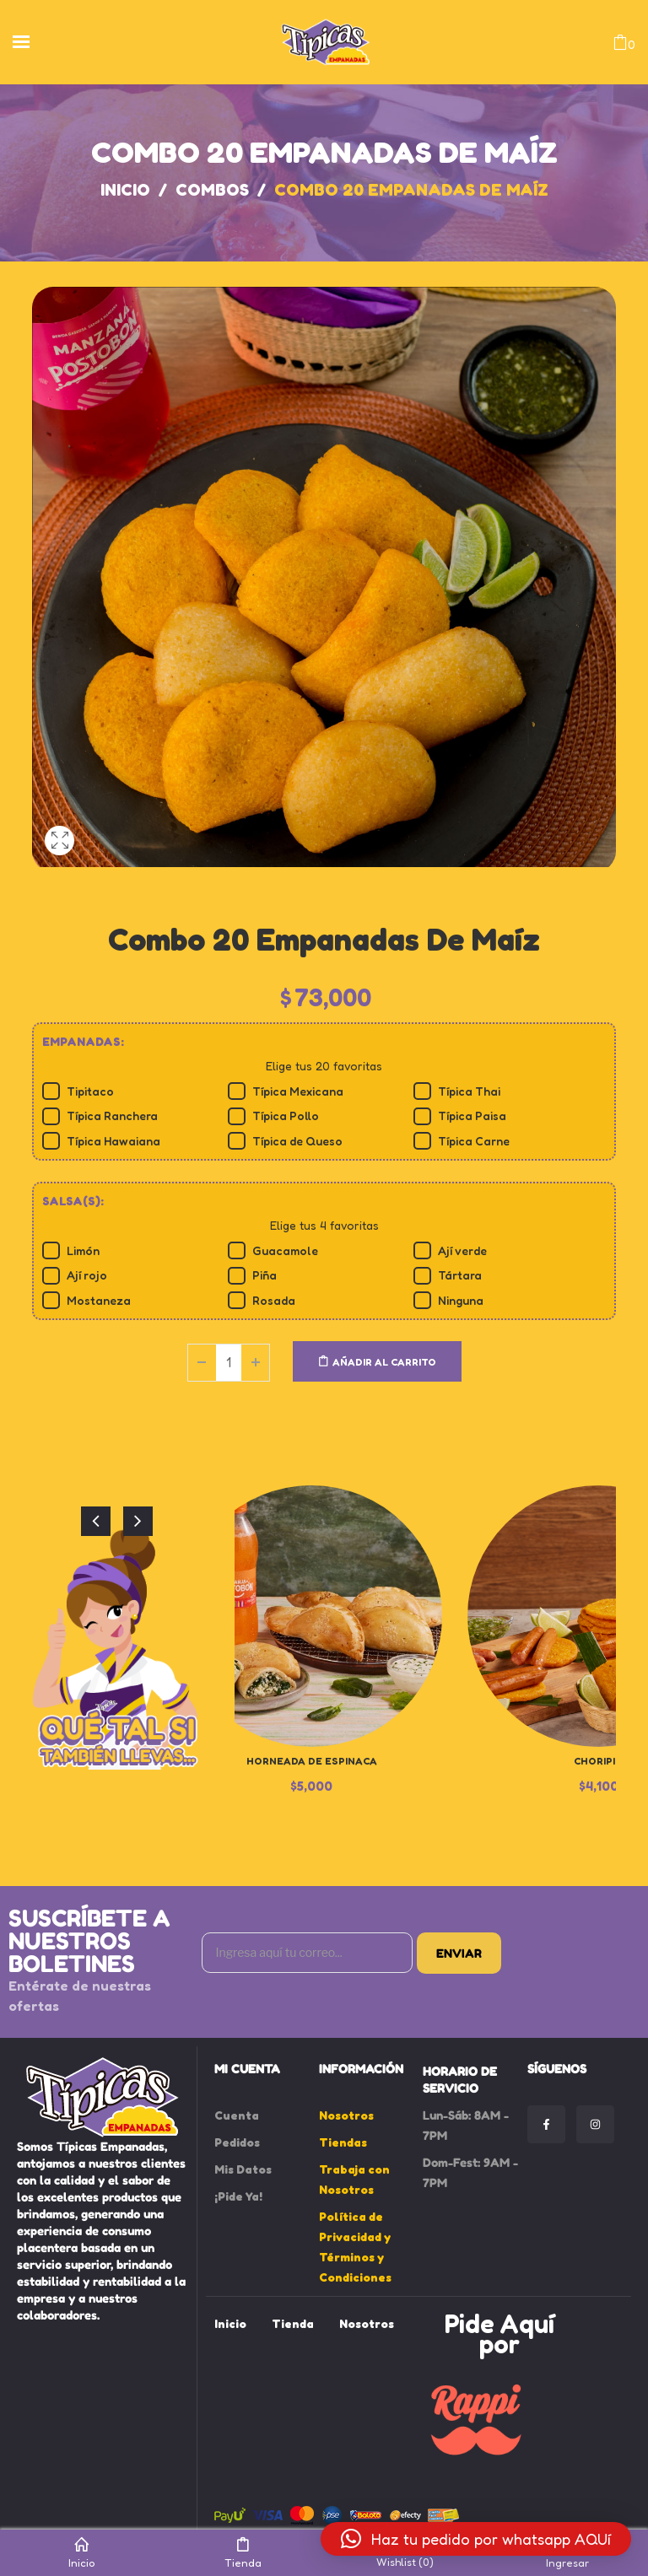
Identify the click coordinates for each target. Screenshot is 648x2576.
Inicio (125, 190)
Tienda (243, 2553)
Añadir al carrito (384, 1361)
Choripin (598, 1760)
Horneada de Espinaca (311, 1760)
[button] (476, 2539)
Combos (212, 190)
